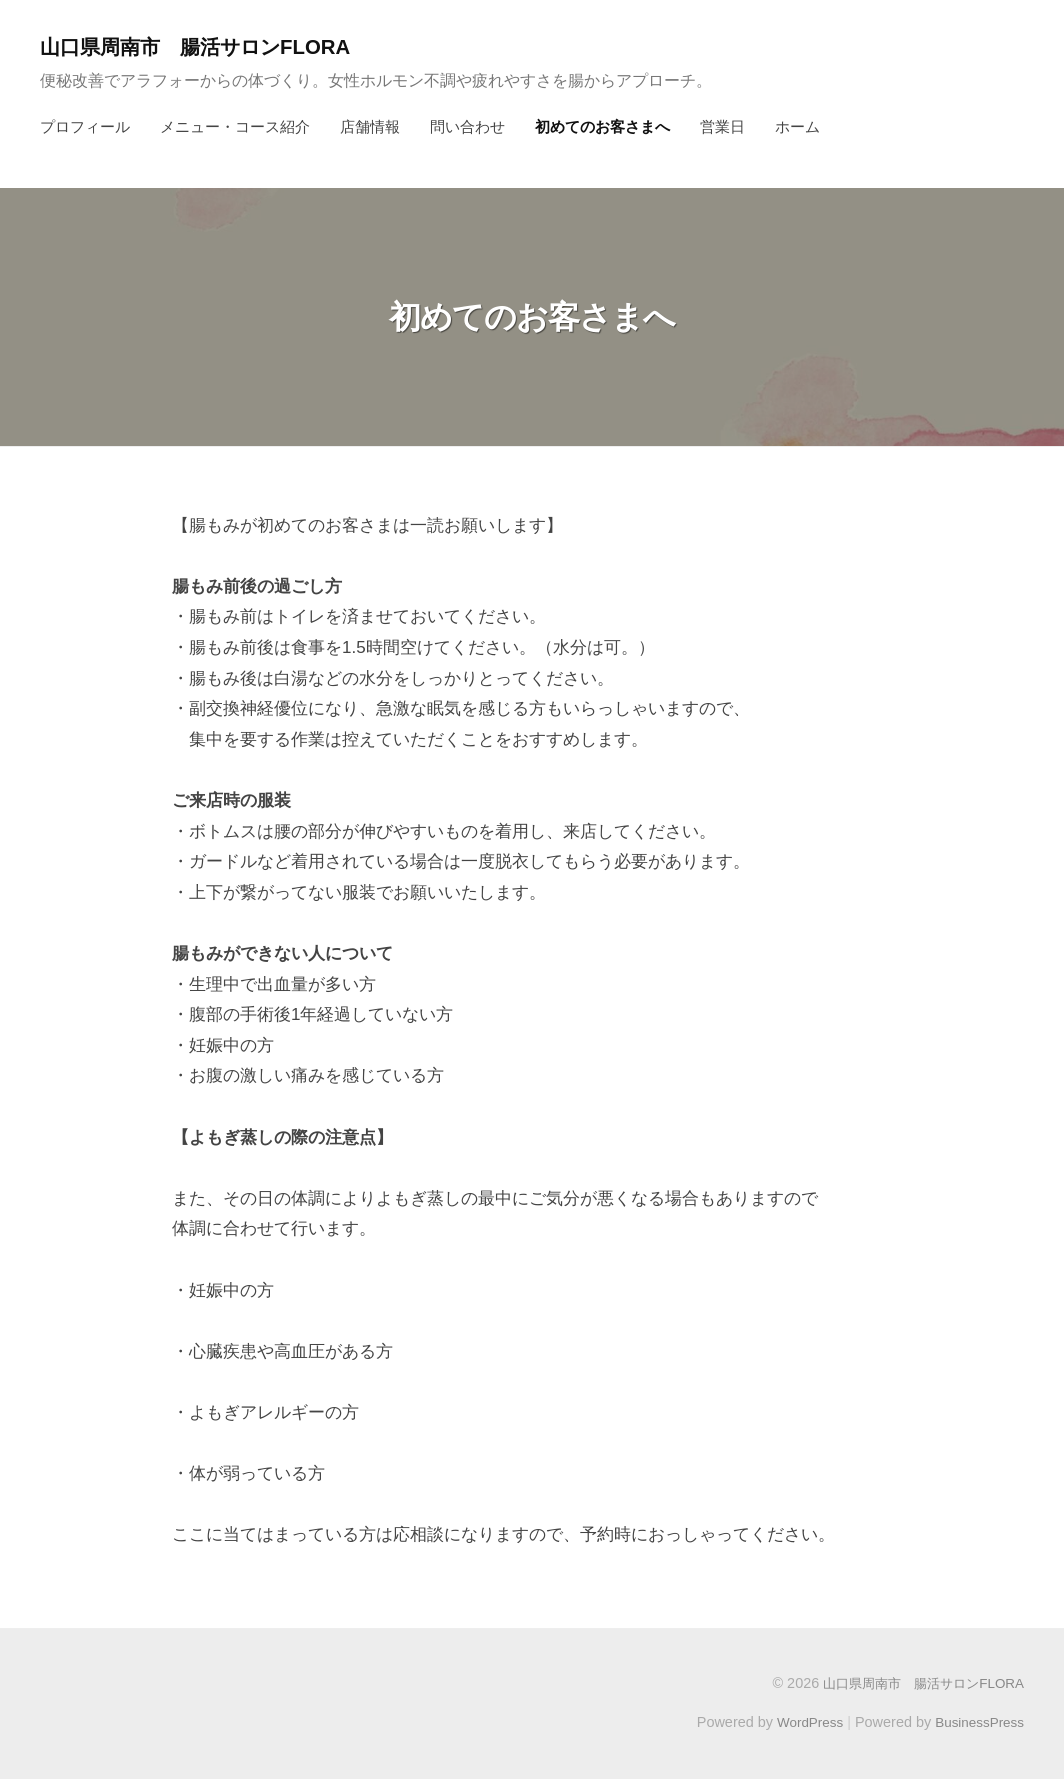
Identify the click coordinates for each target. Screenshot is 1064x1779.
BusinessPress (977, 1722)
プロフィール (85, 126)
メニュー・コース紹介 (235, 126)
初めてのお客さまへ (602, 126)
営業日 (722, 126)
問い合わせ (467, 126)
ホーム (797, 126)
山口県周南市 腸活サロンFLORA (212, 46)
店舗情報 (370, 126)
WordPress (800, 1722)
